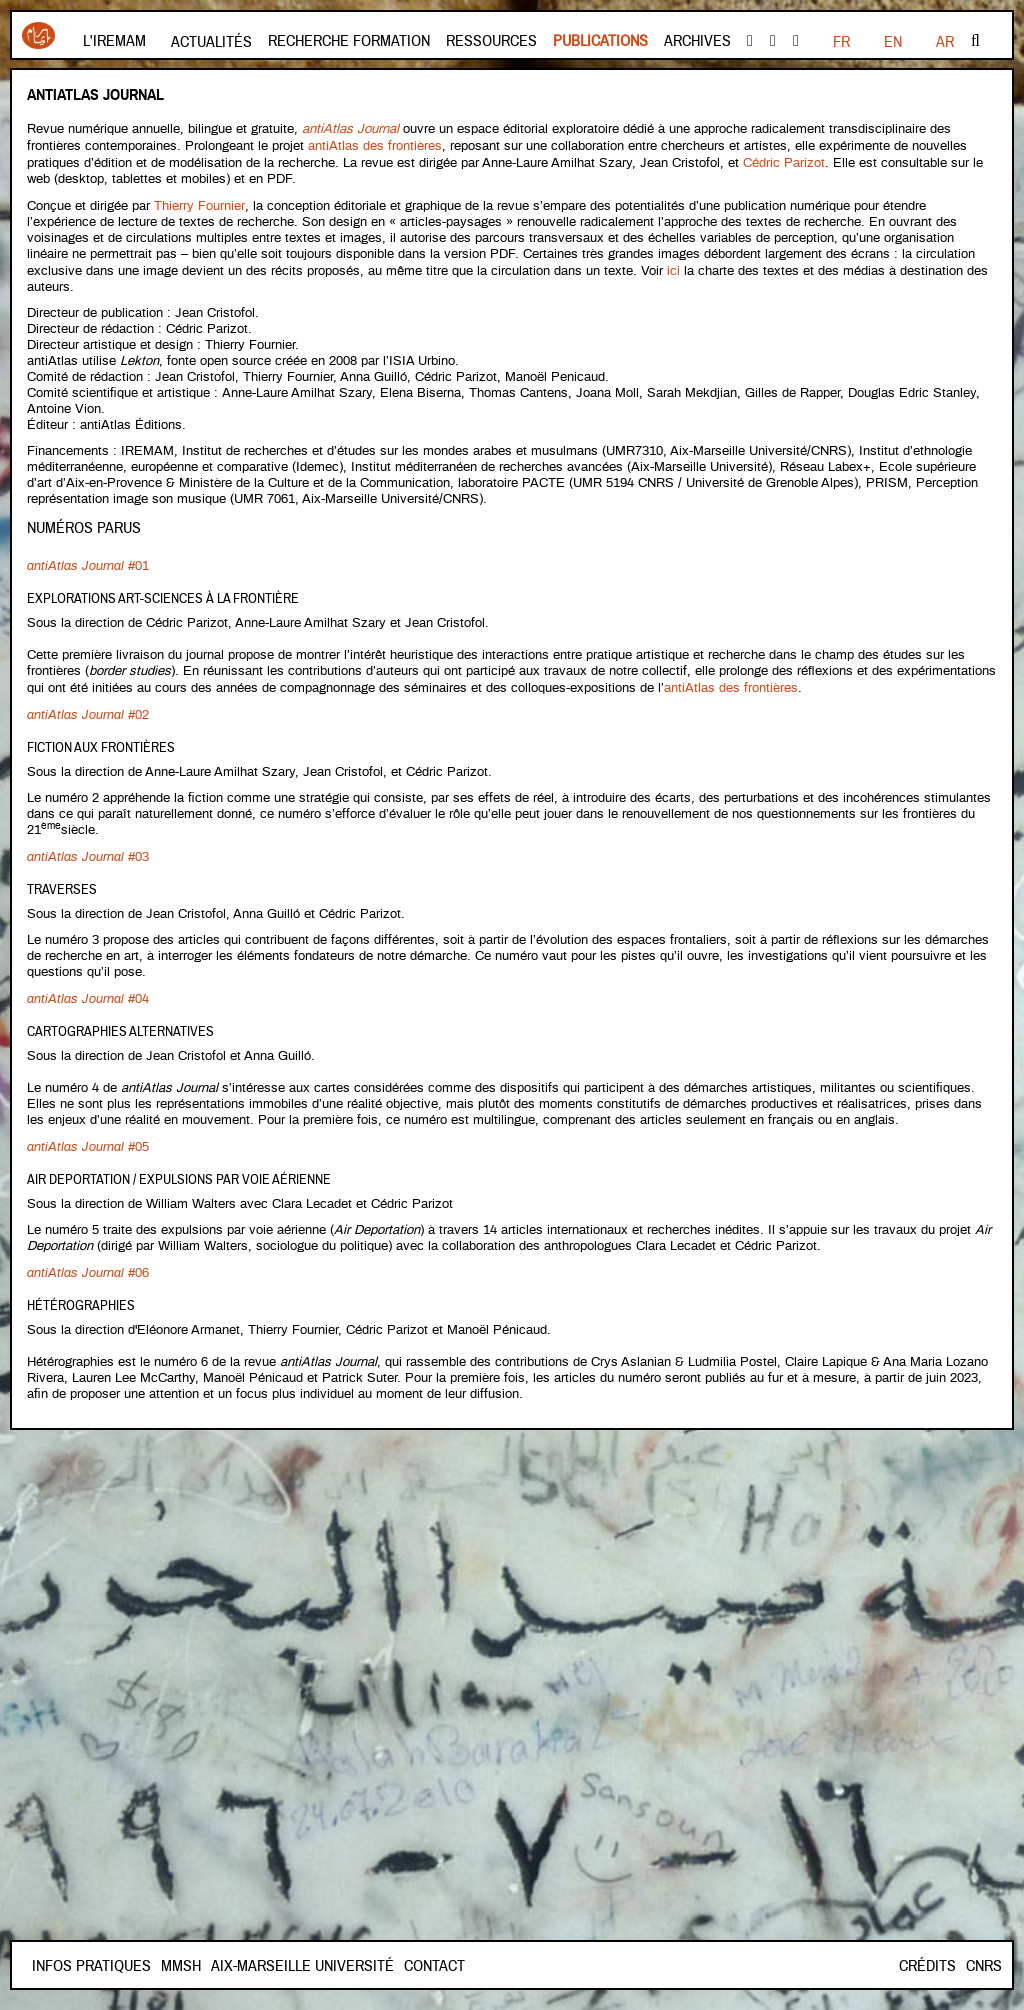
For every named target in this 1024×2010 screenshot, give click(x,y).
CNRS (984, 1966)
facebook (750, 41)
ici (675, 266)
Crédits (927, 1966)
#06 (88, 1261)
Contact (191, 1966)
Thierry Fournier (199, 202)
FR (841, 42)
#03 (88, 848)
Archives (697, 41)
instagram (796, 41)
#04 (88, 989)
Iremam (38, 35)
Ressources (491, 41)
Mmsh (252, 1966)
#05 (88, 1136)
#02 (88, 707)
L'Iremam (114, 41)
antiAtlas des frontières (375, 144)
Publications (600, 41)
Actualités (211, 42)
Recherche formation (349, 41)
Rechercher (975, 41)
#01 (88, 560)
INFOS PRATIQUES (91, 1966)
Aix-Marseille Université (373, 1966)
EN (893, 42)
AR (945, 42)
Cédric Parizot (784, 160)
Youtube (773, 41)
